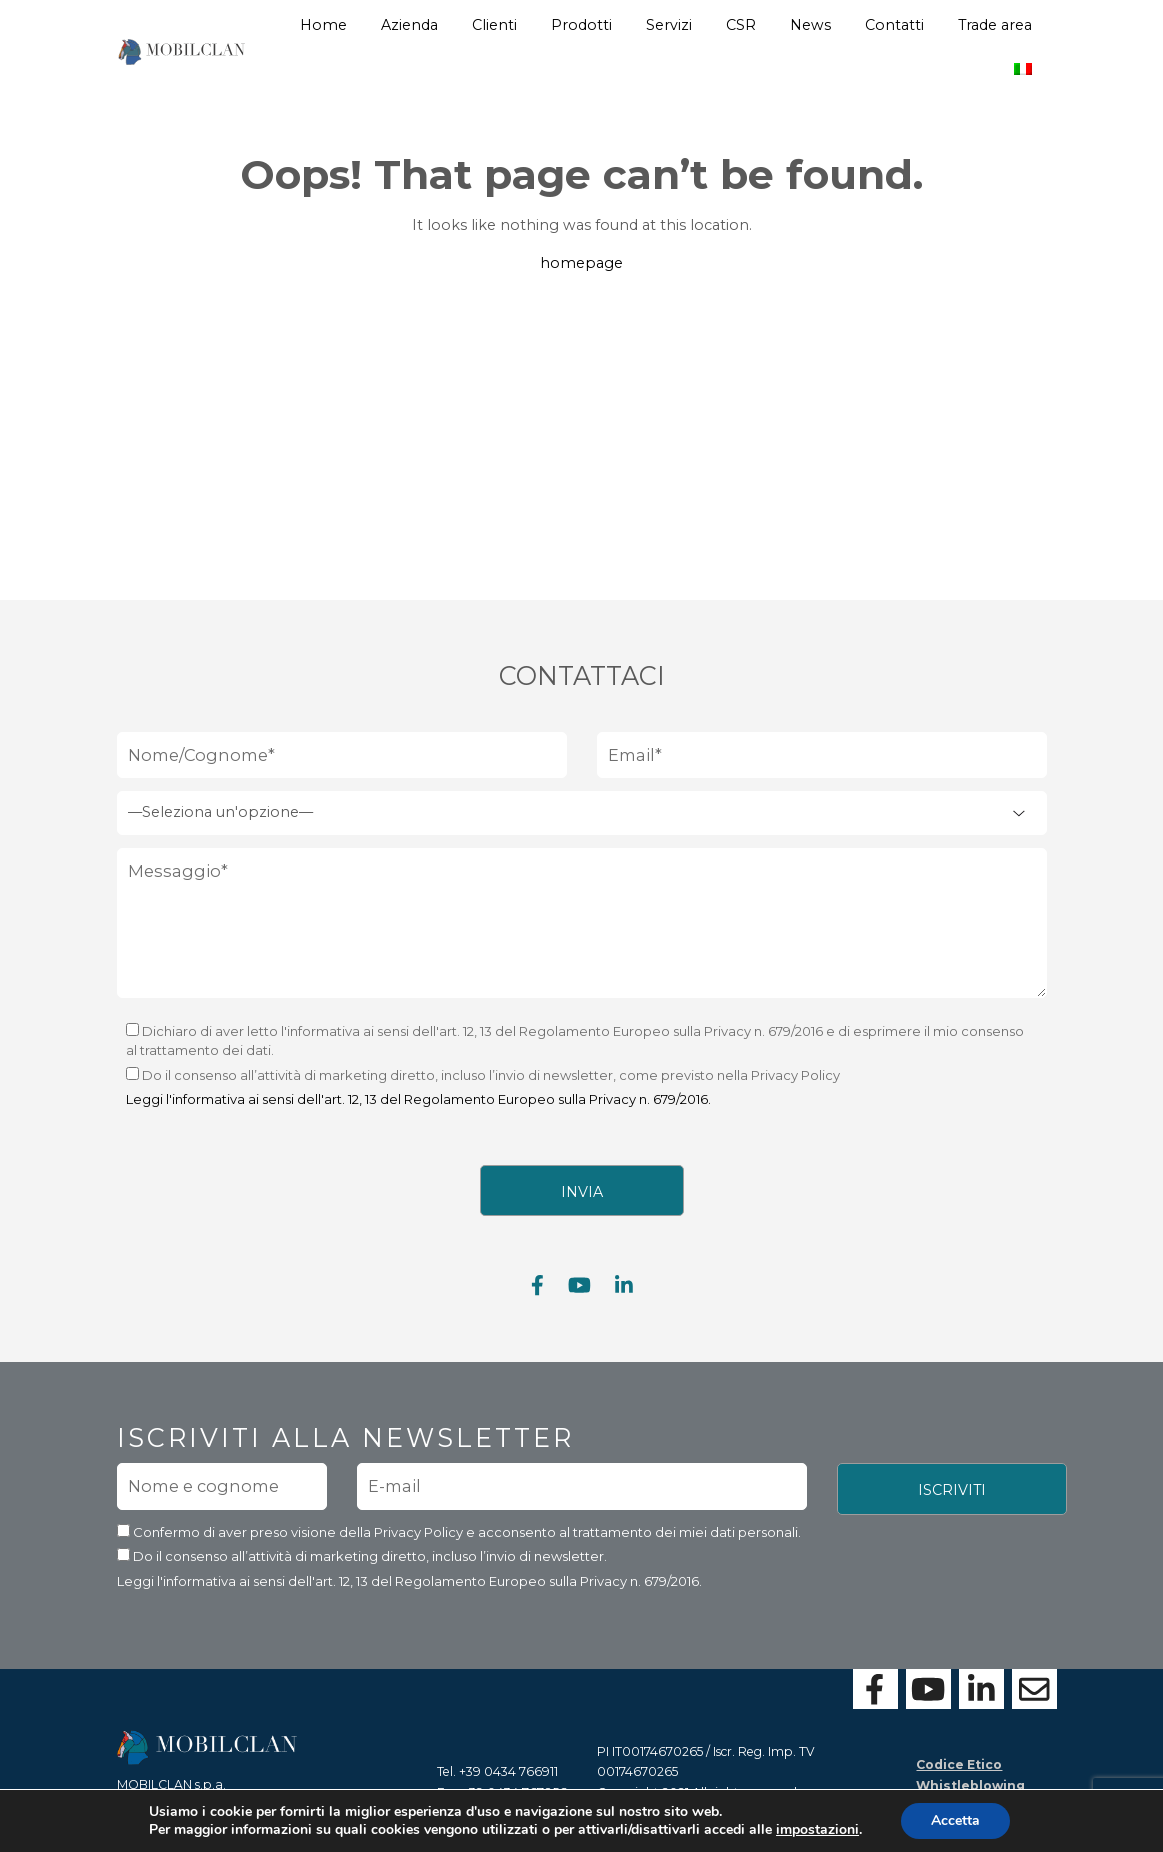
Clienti (494, 25)
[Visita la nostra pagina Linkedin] (624, 1292)
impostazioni (817, 1830)
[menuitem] (1023, 61)
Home (323, 25)
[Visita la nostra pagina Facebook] (537, 1292)
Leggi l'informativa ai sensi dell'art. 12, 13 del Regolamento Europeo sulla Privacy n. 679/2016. (418, 1107)
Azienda (409, 25)
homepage (581, 263)
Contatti (894, 25)
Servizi (669, 25)
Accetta (955, 1820)
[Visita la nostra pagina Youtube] (579, 1292)
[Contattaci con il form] (1034, 1689)
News (810, 25)
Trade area (995, 25)
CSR (741, 25)
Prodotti (581, 25)
